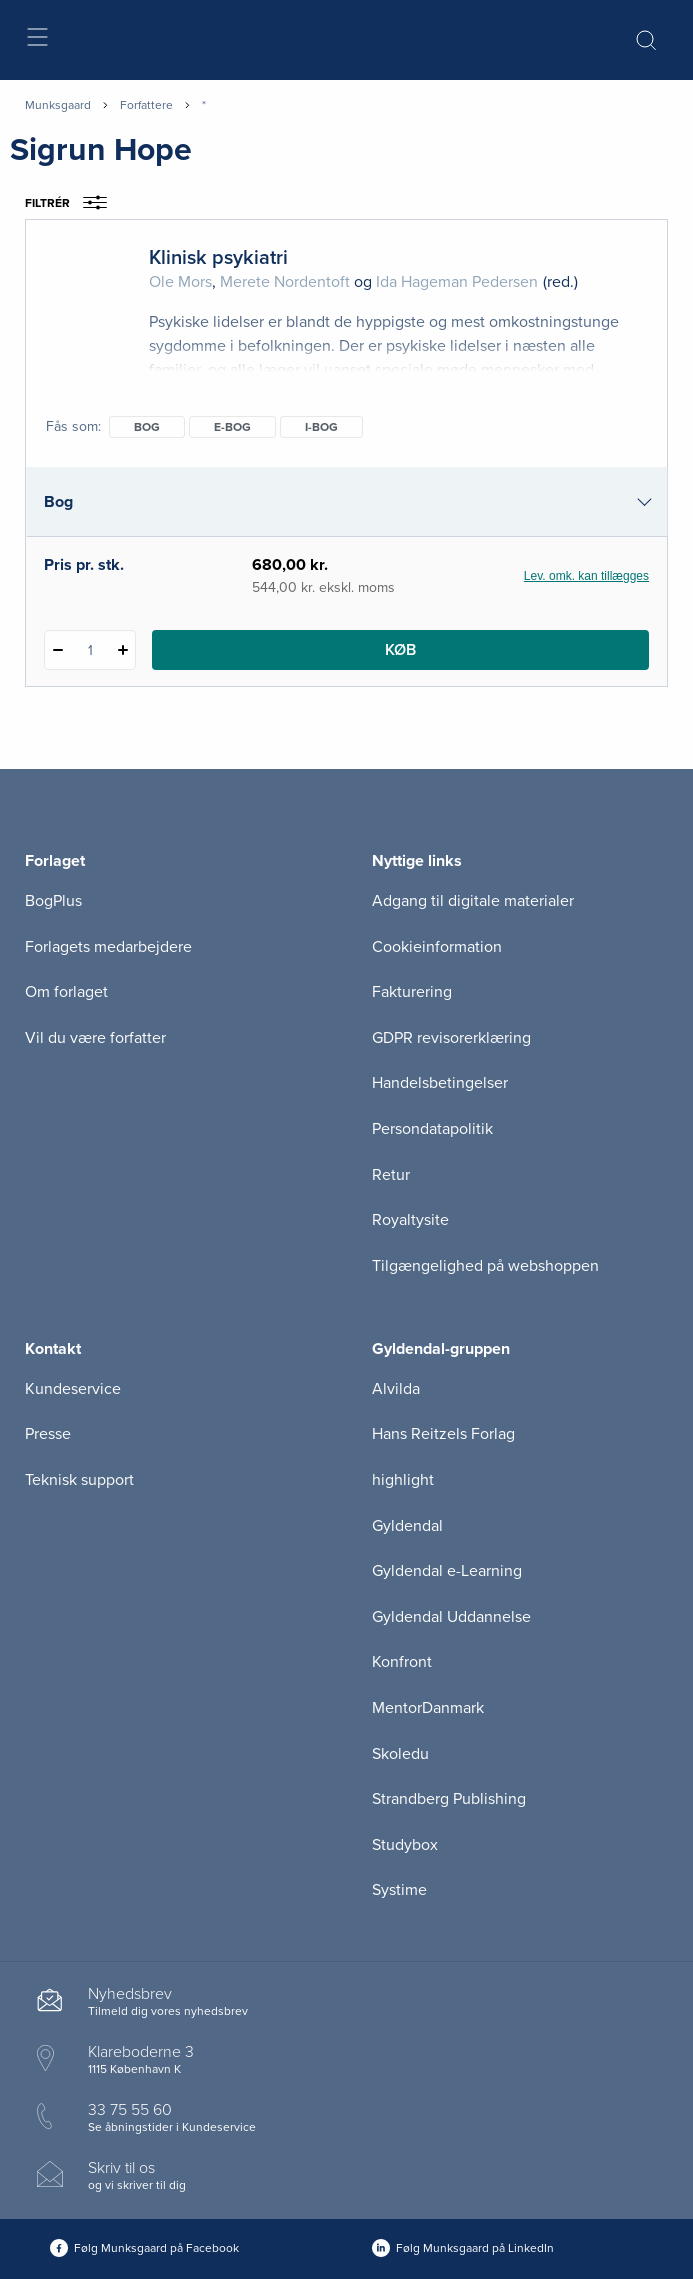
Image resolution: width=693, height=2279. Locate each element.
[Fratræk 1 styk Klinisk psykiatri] (57, 650)
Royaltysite (410, 1220)
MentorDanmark (428, 1708)
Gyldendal (407, 1526)
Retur (391, 1175)
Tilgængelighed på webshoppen (485, 1266)
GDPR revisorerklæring (451, 1038)
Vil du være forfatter (95, 1038)
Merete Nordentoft (285, 282)
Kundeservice (73, 1389)
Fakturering (412, 992)
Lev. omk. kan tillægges (586, 576)
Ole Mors (180, 282)
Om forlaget (66, 992)
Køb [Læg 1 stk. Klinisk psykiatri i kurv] (400, 650)
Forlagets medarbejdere (108, 947)
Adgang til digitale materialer (473, 901)
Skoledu (400, 1754)
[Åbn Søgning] (646, 40)
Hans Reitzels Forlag (443, 1434)
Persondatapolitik (432, 1129)
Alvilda (396, 1389)
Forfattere (146, 105)
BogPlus (53, 901)
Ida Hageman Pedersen (457, 282)
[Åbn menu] (36, 40)
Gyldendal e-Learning (447, 1571)
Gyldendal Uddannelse (451, 1617)
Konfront (402, 1662)
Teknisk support (79, 1480)
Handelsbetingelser (440, 1083)
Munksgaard (58, 105)
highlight (403, 1480)
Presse (48, 1434)
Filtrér (72, 203)
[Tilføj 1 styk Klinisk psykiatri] (122, 650)
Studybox (405, 1845)
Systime (399, 1890)
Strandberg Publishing (449, 1799)
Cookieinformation (437, 947)
